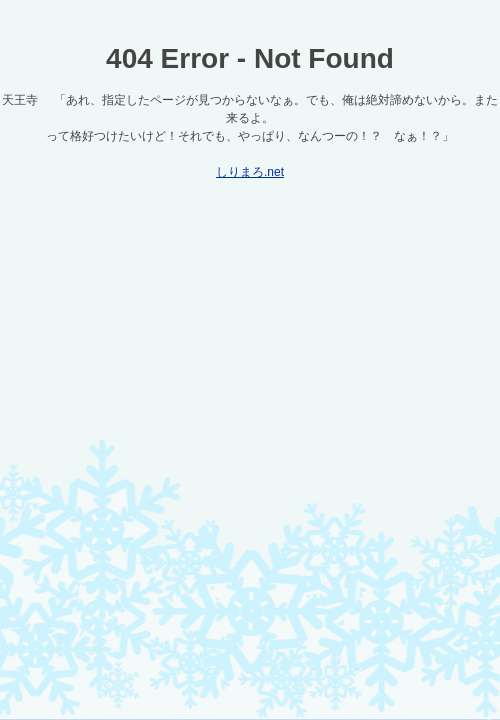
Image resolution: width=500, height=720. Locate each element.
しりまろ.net (250, 172)
